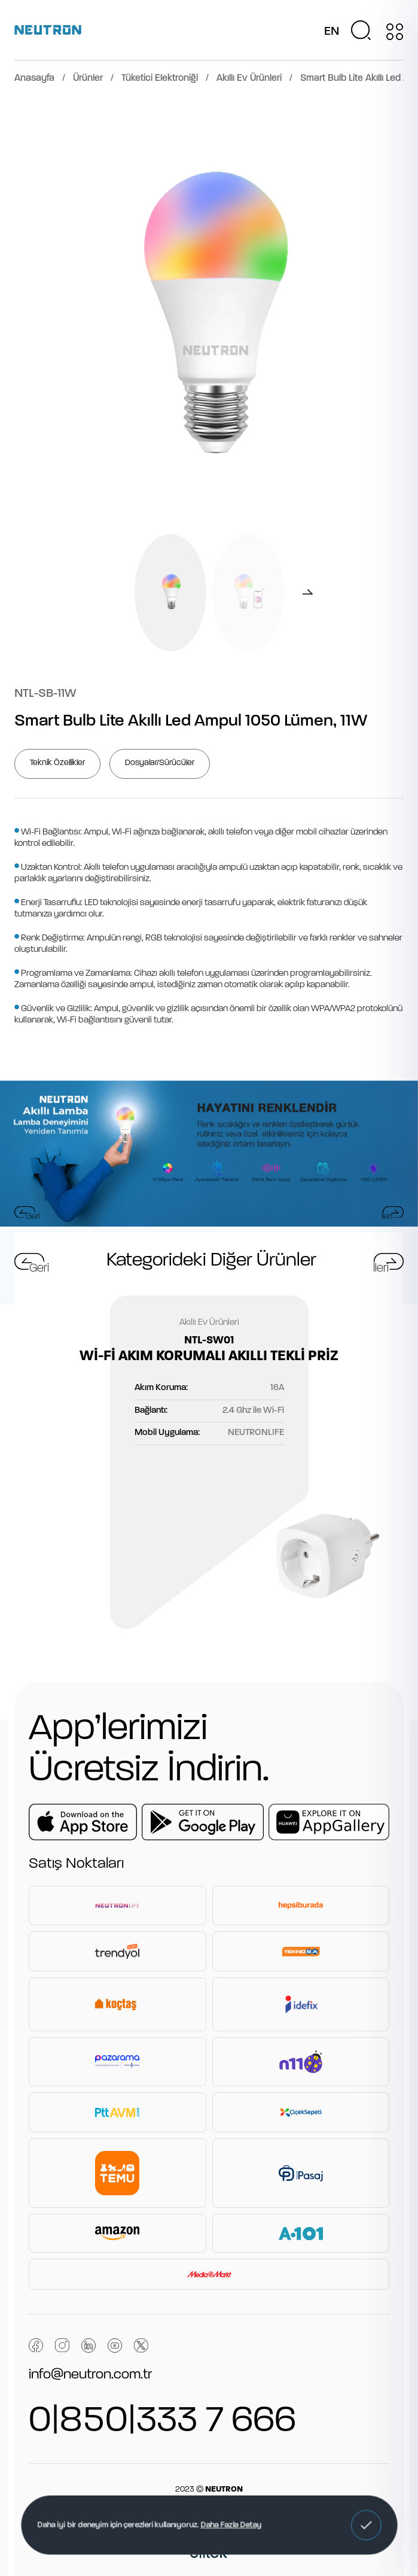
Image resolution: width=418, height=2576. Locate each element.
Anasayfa (34, 78)
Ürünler (88, 78)
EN (331, 32)
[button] (366, 2525)
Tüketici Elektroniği (159, 78)
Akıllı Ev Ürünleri (249, 78)
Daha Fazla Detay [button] (231, 2525)
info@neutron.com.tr (90, 2375)
